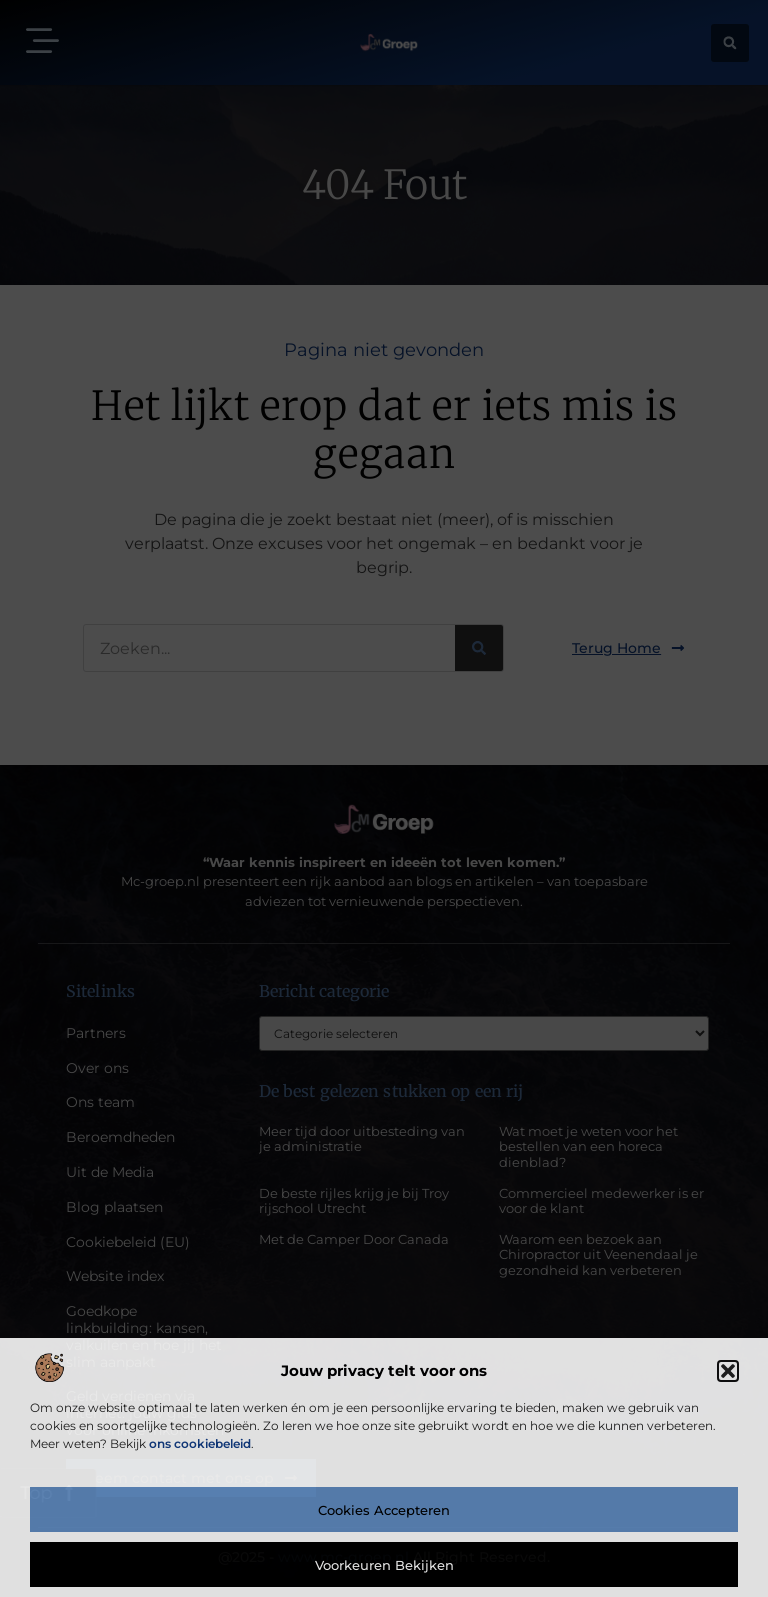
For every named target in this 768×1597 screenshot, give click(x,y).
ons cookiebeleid (200, 1443)
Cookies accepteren (384, 1510)
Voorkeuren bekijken (384, 1565)
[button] (728, 1371)
